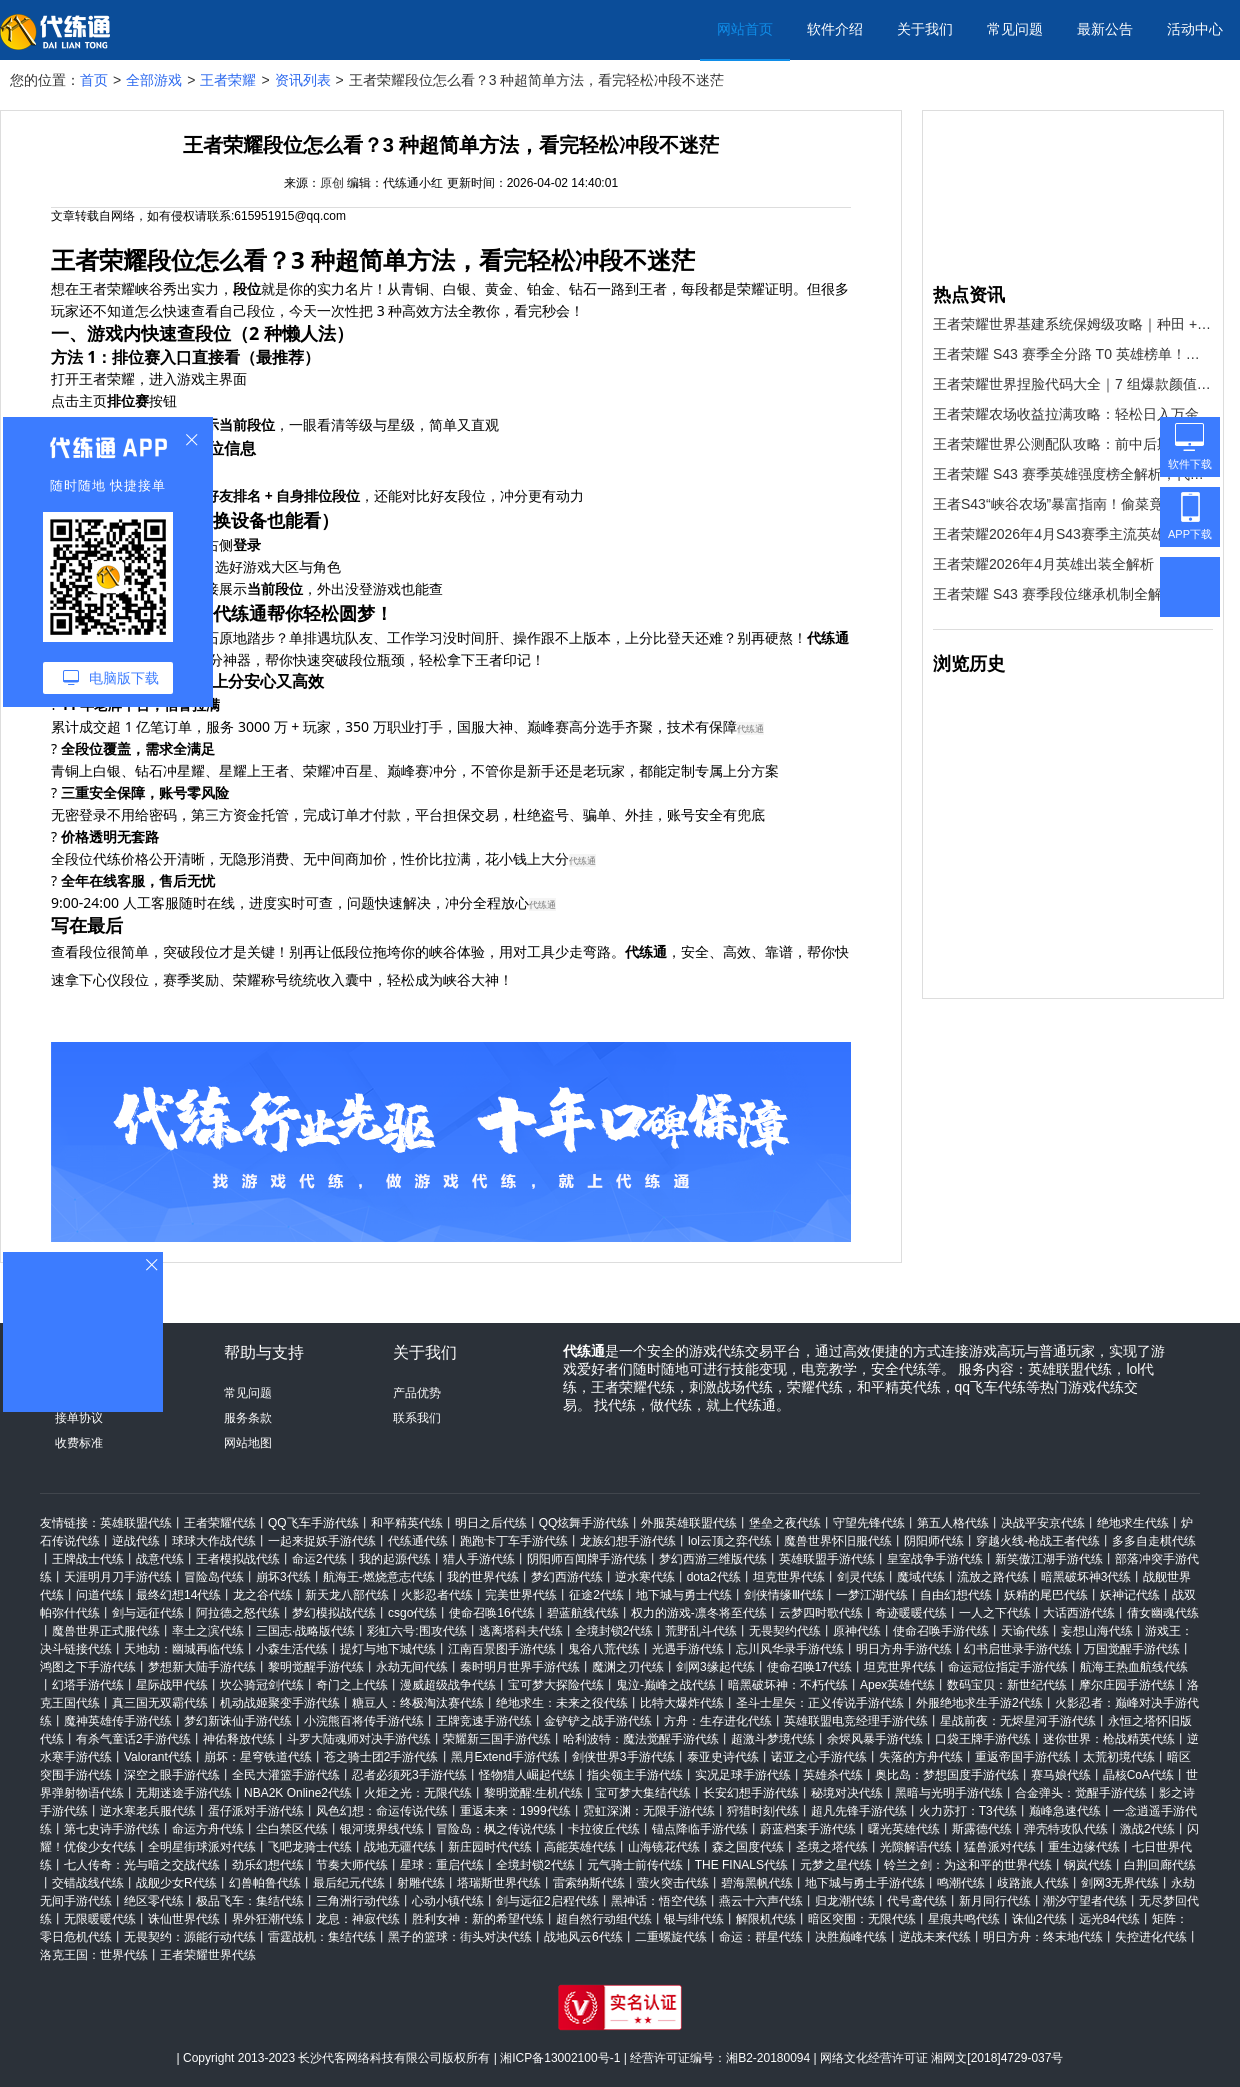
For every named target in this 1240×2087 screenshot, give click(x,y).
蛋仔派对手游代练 (256, 1811)
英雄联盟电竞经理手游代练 (856, 1721)
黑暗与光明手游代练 (949, 1793)
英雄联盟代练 (136, 1523)
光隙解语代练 (916, 1847)
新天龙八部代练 (347, 1595)
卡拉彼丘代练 (604, 1829)
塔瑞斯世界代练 (499, 1883)
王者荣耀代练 (220, 1523)
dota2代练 (714, 1577)
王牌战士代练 (88, 1559)
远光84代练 (1109, 1919)
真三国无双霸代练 (160, 1703)
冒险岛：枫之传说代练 (496, 1829)
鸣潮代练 (961, 1883)
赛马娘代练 (1061, 1775)
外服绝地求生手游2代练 (979, 1703)
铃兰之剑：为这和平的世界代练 (968, 1865)
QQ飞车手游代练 (313, 1523)
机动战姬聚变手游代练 (280, 1703)
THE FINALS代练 (741, 1865)
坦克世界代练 (789, 1577)
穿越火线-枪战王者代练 (1038, 1541)
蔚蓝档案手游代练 (808, 1829)
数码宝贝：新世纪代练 (1007, 1685)
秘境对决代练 (847, 1793)
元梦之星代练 (836, 1865)
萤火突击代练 (673, 1883)
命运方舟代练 (208, 1829)
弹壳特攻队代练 (1066, 1829)
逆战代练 (136, 1541)
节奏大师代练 (352, 1865)
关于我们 (925, 29)
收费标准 (79, 1443)
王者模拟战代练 (238, 1559)
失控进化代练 (1151, 1937)
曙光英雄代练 (904, 1829)
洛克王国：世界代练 (94, 1955)
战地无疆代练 (400, 1847)
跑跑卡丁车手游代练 (514, 1541)
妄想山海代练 (1097, 1631)
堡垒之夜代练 (785, 1523)
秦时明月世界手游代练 (520, 1667)
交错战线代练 (88, 1883)
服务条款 (248, 1418)
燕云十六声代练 (761, 1901)
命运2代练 (319, 1559)
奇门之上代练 (352, 1685)
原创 (332, 183)
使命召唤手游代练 (941, 1631)
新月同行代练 (995, 1901)
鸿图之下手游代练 (88, 1667)
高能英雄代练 (580, 1847)
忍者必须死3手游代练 (409, 1775)
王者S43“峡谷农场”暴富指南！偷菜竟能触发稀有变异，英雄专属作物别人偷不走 (1073, 504)
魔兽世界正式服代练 (106, 1631)
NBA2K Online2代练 (298, 1793)
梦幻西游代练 (567, 1577)
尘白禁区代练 (292, 1829)
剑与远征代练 (148, 1613)
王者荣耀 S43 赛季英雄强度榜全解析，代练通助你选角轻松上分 (1073, 474)
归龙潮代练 (845, 1901)
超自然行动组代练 (604, 1919)
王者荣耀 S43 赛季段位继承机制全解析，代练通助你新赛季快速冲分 (1073, 594)
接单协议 (79, 1418)
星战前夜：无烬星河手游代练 (1018, 1721)
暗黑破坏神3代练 (1086, 1577)
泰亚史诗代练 (723, 1757)
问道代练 (100, 1595)
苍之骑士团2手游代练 (381, 1757)
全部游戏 (154, 80)
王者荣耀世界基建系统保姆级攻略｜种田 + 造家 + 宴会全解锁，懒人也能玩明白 (1073, 324)
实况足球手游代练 (743, 1775)
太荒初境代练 (1119, 1757)
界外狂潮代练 (268, 1919)
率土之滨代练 (208, 1631)
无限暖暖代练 (100, 1919)
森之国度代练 (748, 1847)
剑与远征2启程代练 (547, 1901)
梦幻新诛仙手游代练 (238, 1721)
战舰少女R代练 (176, 1883)
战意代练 (160, 1559)
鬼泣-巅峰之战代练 (666, 1685)
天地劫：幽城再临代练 (184, 1649)
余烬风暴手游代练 (875, 1739)
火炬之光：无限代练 (418, 1793)
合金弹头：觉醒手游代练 (1081, 1793)
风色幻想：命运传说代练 (382, 1811)
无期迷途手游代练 (184, 1793)
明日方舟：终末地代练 (1043, 1937)
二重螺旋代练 (671, 1937)
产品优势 (417, 1393)
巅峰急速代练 (1065, 1811)
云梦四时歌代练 (821, 1613)
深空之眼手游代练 (172, 1775)
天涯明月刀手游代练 (118, 1577)
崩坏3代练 (283, 1577)
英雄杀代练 (833, 1775)
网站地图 (248, 1443)
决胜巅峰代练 (851, 1937)
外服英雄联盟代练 (689, 1523)
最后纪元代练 (349, 1883)
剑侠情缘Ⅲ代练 (784, 1595)
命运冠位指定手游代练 (1008, 1667)
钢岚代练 (1088, 1865)
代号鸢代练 (917, 1901)
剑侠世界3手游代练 (623, 1757)
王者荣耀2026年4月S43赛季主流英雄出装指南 (1073, 534)
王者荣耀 (228, 80)
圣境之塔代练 (832, 1847)
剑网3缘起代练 (715, 1667)
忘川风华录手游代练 (790, 1649)
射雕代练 (421, 1883)
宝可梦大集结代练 (643, 1793)
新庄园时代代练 (490, 1847)
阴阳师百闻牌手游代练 (587, 1559)
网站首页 (745, 29)
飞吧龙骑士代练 (310, 1847)
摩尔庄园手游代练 (1127, 1685)
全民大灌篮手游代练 (286, 1775)
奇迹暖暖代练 (911, 1613)
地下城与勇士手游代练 (865, 1883)
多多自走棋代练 (1154, 1541)
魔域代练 (921, 1577)
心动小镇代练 (448, 1901)
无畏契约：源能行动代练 (190, 1937)
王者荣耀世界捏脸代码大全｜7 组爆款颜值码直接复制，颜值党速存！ (1073, 384)
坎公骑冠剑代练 (262, 1685)
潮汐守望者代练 (1085, 1901)
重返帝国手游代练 (1023, 1757)
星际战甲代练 (172, 1685)
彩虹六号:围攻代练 (416, 1631)
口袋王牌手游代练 (983, 1739)
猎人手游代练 (479, 1559)
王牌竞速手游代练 (484, 1721)
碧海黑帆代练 (757, 1883)
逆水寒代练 (645, 1577)
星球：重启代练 (442, 1865)
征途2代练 (596, 1595)
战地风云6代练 (583, 1937)
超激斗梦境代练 (773, 1739)
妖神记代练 (1130, 1595)
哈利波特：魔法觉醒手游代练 (641, 1739)
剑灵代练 (861, 1577)
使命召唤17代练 (809, 1667)
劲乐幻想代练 (268, 1865)
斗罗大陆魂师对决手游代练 (359, 1739)
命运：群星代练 (761, 1937)
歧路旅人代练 (1033, 1883)
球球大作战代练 (214, 1541)
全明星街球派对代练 (202, 1847)
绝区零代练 (154, 1901)
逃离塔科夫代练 (521, 1631)
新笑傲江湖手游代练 (1049, 1559)
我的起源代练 (395, 1559)
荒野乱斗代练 (701, 1631)
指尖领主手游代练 (635, 1775)
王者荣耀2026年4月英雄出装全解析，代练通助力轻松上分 (1073, 564)
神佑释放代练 (239, 1739)
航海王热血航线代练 (1134, 1667)
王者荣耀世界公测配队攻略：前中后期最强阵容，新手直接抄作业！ (1073, 444)
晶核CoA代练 (1138, 1775)
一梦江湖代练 (872, 1595)
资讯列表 (303, 80)
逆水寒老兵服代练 (148, 1811)
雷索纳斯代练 (589, 1883)
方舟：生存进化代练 (718, 1721)
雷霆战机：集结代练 (322, 1937)
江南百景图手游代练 (502, 1649)
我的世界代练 (483, 1577)
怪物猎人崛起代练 (527, 1775)
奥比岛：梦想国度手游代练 (947, 1775)
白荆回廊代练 (1160, 1865)
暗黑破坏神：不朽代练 (788, 1685)
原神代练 (857, 1631)
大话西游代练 (1079, 1613)
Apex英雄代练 (897, 1685)
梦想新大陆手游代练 (202, 1667)
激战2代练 (1147, 1829)
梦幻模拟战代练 (334, 1613)
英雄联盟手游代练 (827, 1559)
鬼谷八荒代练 (604, 1649)
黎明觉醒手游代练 (316, 1667)
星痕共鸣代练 (964, 1919)
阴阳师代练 (934, 1541)
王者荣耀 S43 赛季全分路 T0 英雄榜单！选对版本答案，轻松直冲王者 (1073, 354)
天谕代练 (1025, 1631)
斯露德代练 (982, 1829)
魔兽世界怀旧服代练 (838, 1541)
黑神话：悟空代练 (659, 1901)
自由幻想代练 (956, 1595)
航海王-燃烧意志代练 (379, 1577)
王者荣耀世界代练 (208, 1955)
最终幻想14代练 (178, 1595)
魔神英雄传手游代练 (118, 1721)
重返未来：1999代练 (515, 1811)
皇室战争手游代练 (935, 1559)
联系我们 (417, 1418)
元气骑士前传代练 (635, 1865)
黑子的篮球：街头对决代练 (460, 1937)
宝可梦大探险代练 (556, 1685)
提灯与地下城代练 (388, 1649)
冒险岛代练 (214, 1577)
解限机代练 (766, 1919)
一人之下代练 (995, 1613)
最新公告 (1105, 29)
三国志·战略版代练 (305, 1631)
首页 (94, 80)
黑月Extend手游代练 (505, 1757)
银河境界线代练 (382, 1829)
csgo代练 (412, 1613)
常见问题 (1015, 29)
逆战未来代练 (935, 1937)
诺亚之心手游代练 (819, 1757)
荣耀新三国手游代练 (497, 1739)
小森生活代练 (292, 1649)
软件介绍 (835, 29)
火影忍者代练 (437, 1595)
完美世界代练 (521, 1595)
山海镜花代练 (664, 1847)
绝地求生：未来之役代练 (562, 1703)
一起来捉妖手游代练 (322, 1541)
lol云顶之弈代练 (730, 1541)
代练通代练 (418, 1541)
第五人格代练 (953, 1523)
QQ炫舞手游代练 (584, 1523)
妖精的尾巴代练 (1046, 1595)
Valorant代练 (158, 1757)
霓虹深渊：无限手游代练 (649, 1811)
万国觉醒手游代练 (1132, 1649)
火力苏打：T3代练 (968, 1811)
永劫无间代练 (412, 1667)
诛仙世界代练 (184, 1919)
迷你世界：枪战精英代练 (1109, 1739)
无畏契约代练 (785, 1631)
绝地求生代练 (1133, 1523)
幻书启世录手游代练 (1018, 1649)
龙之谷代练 (263, 1595)
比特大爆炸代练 (682, 1703)
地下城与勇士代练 (684, 1595)
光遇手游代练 (688, 1649)
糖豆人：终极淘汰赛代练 (418, 1703)
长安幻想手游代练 (751, 1793)
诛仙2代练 (1039, 1919)
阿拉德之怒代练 (238, 1613)
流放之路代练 (993, 1577)
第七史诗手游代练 (112, 1829)
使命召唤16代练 (491, 1613)
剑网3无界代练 (1120, 1883)
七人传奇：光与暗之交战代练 (142, 1865)
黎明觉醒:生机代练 (533, 1793)
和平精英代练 (407, 1523)
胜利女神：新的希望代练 (478, 1919)
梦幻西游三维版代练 (713, 1559)
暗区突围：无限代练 (862, 1919)
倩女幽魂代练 (1163, 1613)
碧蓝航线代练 (583, 1613)
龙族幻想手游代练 (628, 1541)
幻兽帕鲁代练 (265, 1883)
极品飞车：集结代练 (250, 1901)
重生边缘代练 (1084, 1847)
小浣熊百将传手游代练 (364, 1721)
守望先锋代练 (869, 1523)
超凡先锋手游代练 (859, 1811)
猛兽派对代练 (1000, 1847)
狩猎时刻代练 (763, 1811)
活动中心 (1195, 29)
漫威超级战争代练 (448, 1685)
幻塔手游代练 (88, 1685)
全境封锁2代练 (614, 1631)
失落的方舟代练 (921, 1757)
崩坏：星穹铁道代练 (258, 1757)
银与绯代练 (694, 1919)
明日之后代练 (491, 1523)
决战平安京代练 (1043, 1523)
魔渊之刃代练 (628, 1667)
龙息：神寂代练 (358, 1919)
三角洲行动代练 (358, 1901)
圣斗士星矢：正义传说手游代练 (820, 1703)
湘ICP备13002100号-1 (560, 2058)
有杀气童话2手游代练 (133, 1739)
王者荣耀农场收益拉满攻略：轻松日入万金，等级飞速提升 (1073, 414)
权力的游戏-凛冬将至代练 (699, 1613)
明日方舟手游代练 (904, 1649)
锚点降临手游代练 (700, 1829)
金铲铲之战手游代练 (598, 1721)
